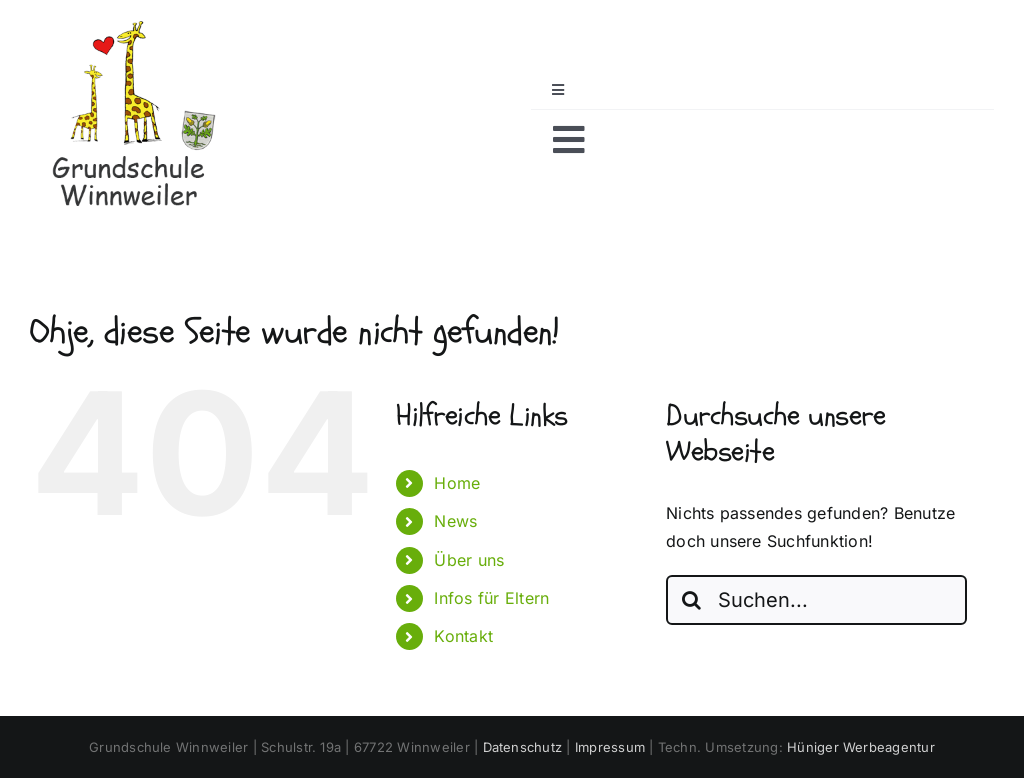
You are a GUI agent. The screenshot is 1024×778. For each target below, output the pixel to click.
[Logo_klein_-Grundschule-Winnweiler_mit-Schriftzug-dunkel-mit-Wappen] (130, 28)
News (455, 521)
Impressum (610, 747)
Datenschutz (523, 747)
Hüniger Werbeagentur (861, 747)
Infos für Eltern (491, 598)
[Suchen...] (816, 600)
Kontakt (463, 636)
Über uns (469, 560)
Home (457, 483)
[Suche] (691, 600)
